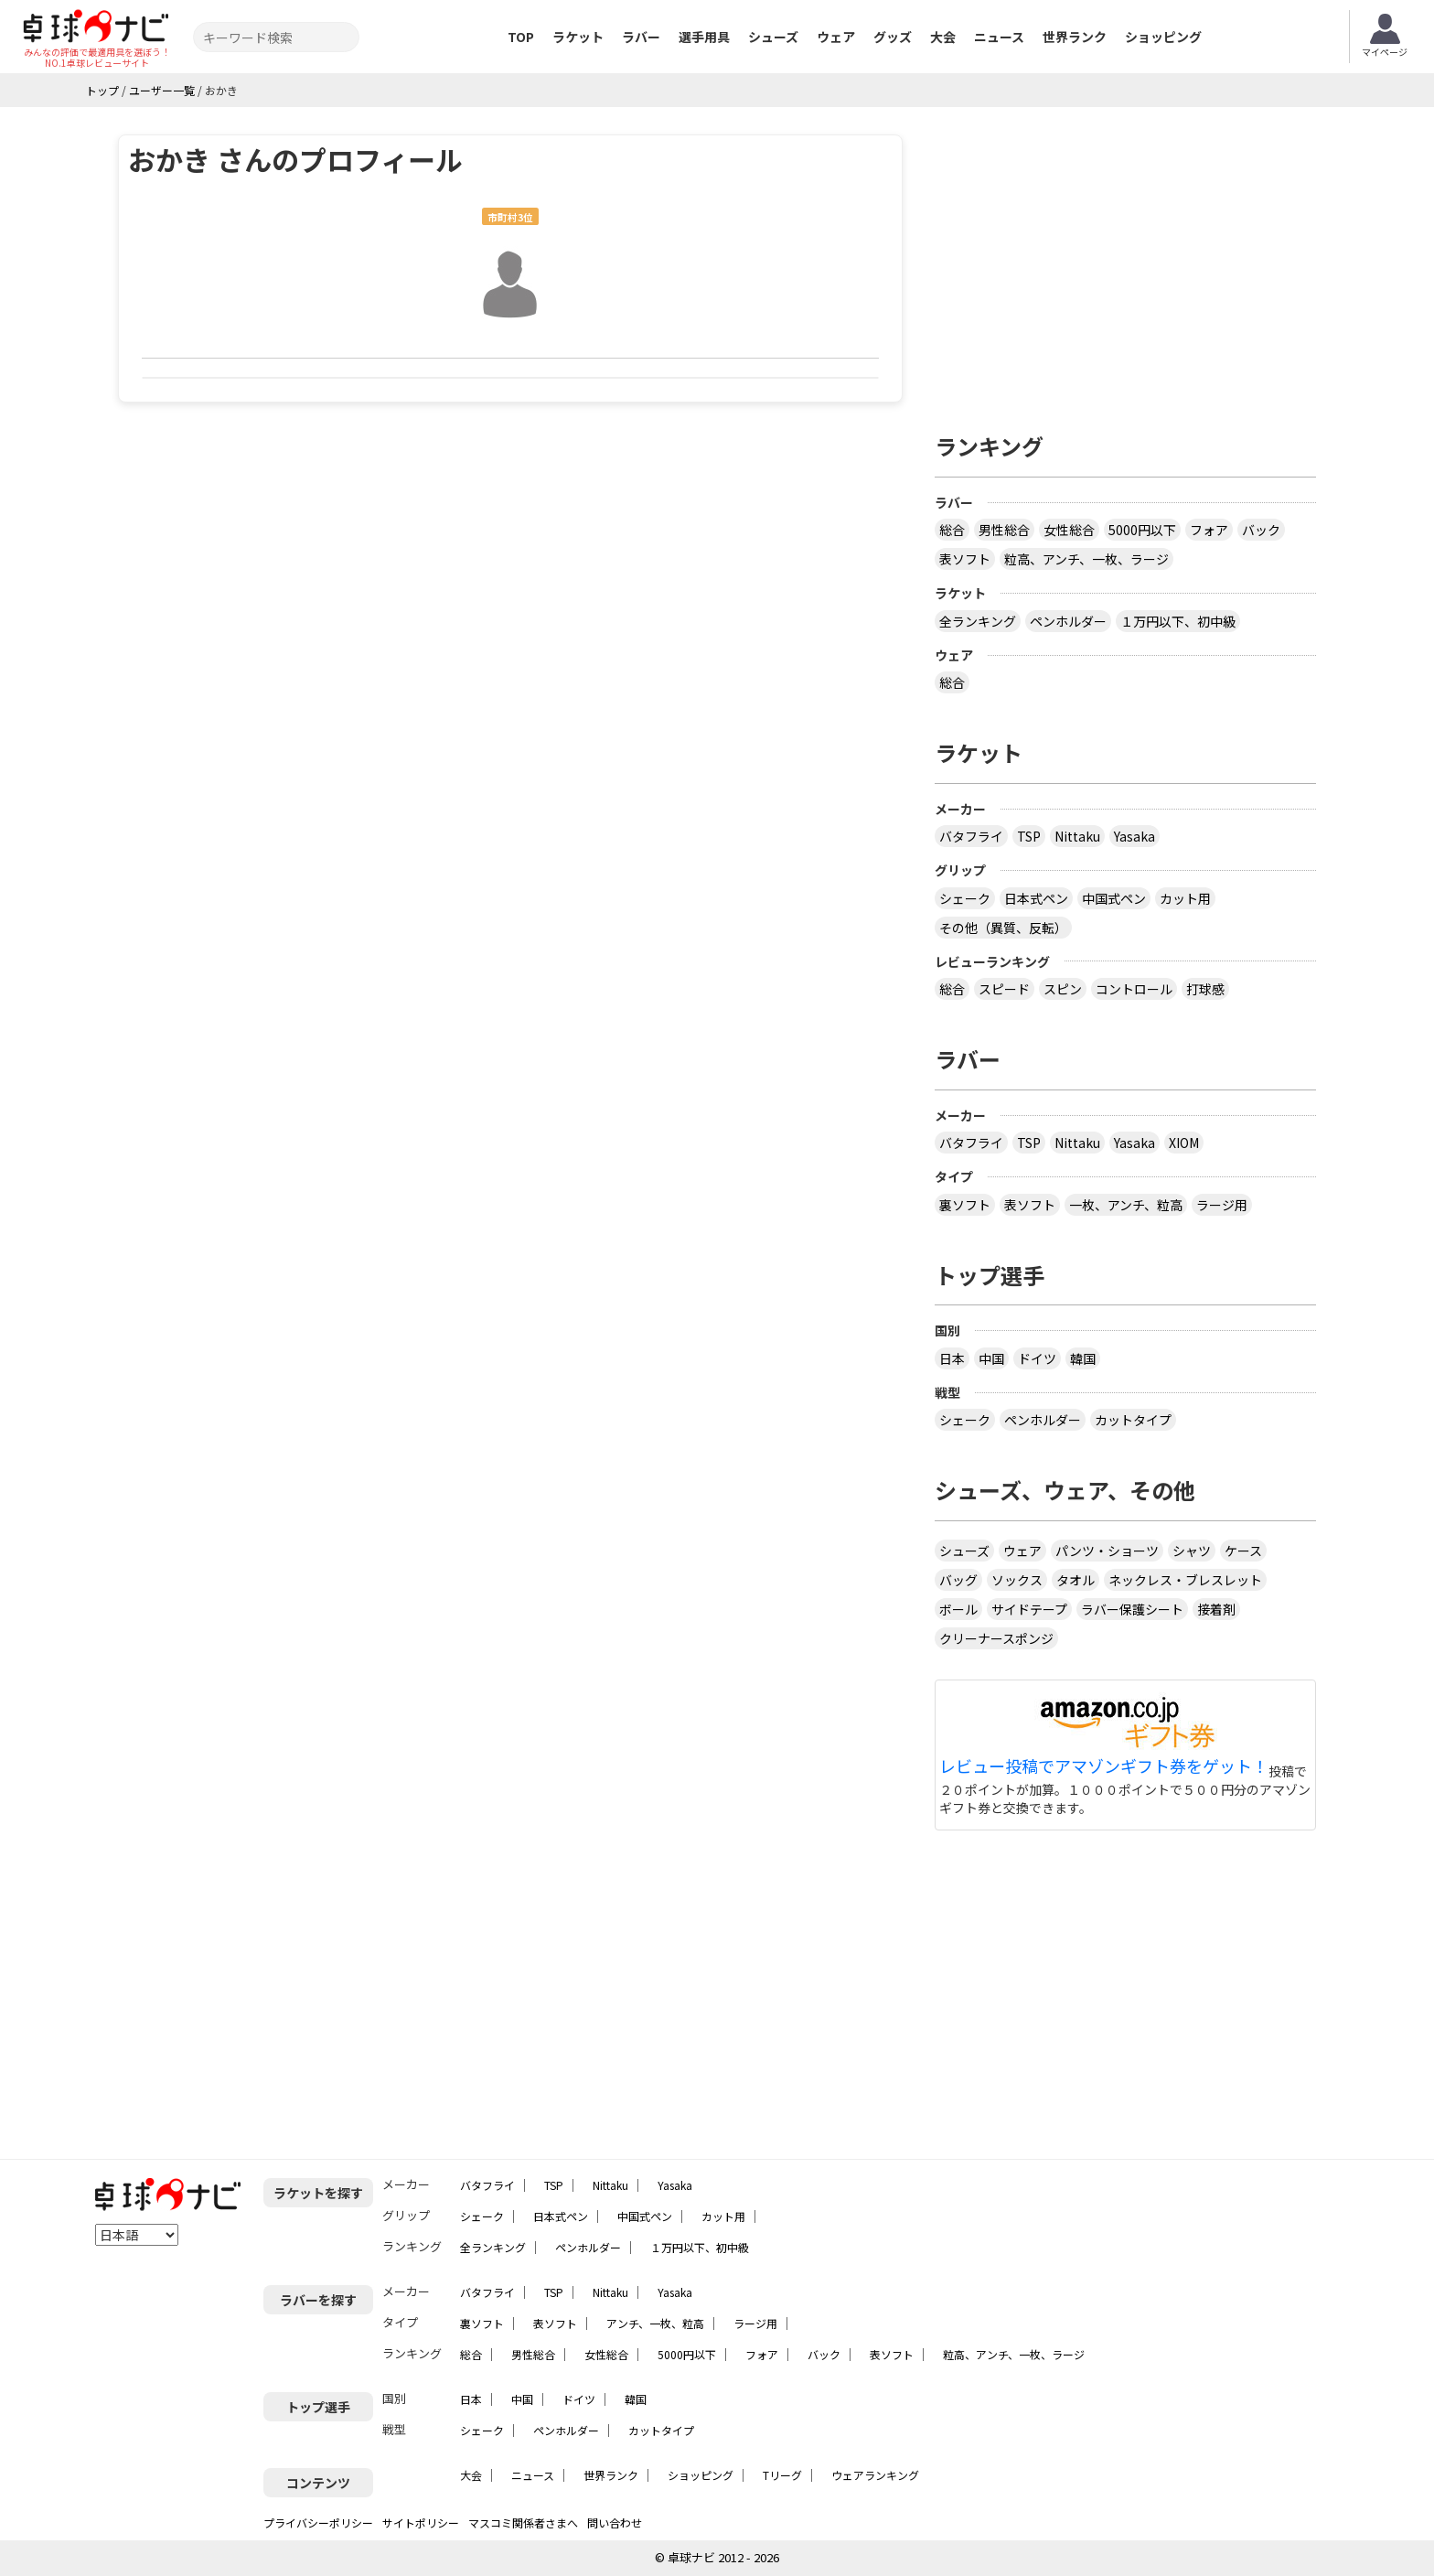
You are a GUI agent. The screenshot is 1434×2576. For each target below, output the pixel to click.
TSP (1029, 836)
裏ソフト (964, 1205)
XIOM (1184, 1142)
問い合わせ (614, 2522)
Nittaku (1077, 836)
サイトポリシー (420, 2522)
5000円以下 (1142, 530)
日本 (952, 1358)
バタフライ (971, 836)
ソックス (1017, 1580)
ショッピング (1163, 36)
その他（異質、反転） (1003, 927)
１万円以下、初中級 (1178, 621)
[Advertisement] (1125, 262)
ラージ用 (1221, 1205)
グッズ (892, 36)
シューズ (773, 36)
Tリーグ (782, 2475)
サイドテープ (1029, 1609)
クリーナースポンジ (996, 1638)
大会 (943, 36)
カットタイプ (1133, 1420)
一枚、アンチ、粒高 (1126, 1205)
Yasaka (1134, 836)
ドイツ (1037, 1358)
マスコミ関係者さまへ (523, 2522)
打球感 (1205, 989)
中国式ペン (1114, 898)
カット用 (1185, 898)
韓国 (1083, 1358)
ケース (1243, 1550)
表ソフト (964, 559)
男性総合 (1004, 530)
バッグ (958, 1580)
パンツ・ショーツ (1107, 1550)
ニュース (999, 36)
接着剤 (1216, 1609)
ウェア (836, 36)
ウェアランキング (875, 2475)
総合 (952, 530)
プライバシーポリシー (318, 2522)
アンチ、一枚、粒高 (655, 2323)
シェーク (964, 898)
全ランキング (977, 621)
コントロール (1134, 989)
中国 (991, 1358)
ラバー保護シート (1132, 1609)
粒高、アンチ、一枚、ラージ (1086, 559)
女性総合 (1069, 530)
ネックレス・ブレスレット (1185, 1580)
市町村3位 (510, 217)
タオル (1075, 1580)
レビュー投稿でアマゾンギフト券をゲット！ (1103, 1766)
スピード (1004, 989)
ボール (958, 1609)
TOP (521, 36)
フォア (1209, 530)
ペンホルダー (1068, 621)
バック (1261, 530)
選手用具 (704, 36)
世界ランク (1075, 36)
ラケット (578, 36)
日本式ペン (1036, 898)
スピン (1062, 989)
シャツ (1191, 1550)
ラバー (641, 36)
